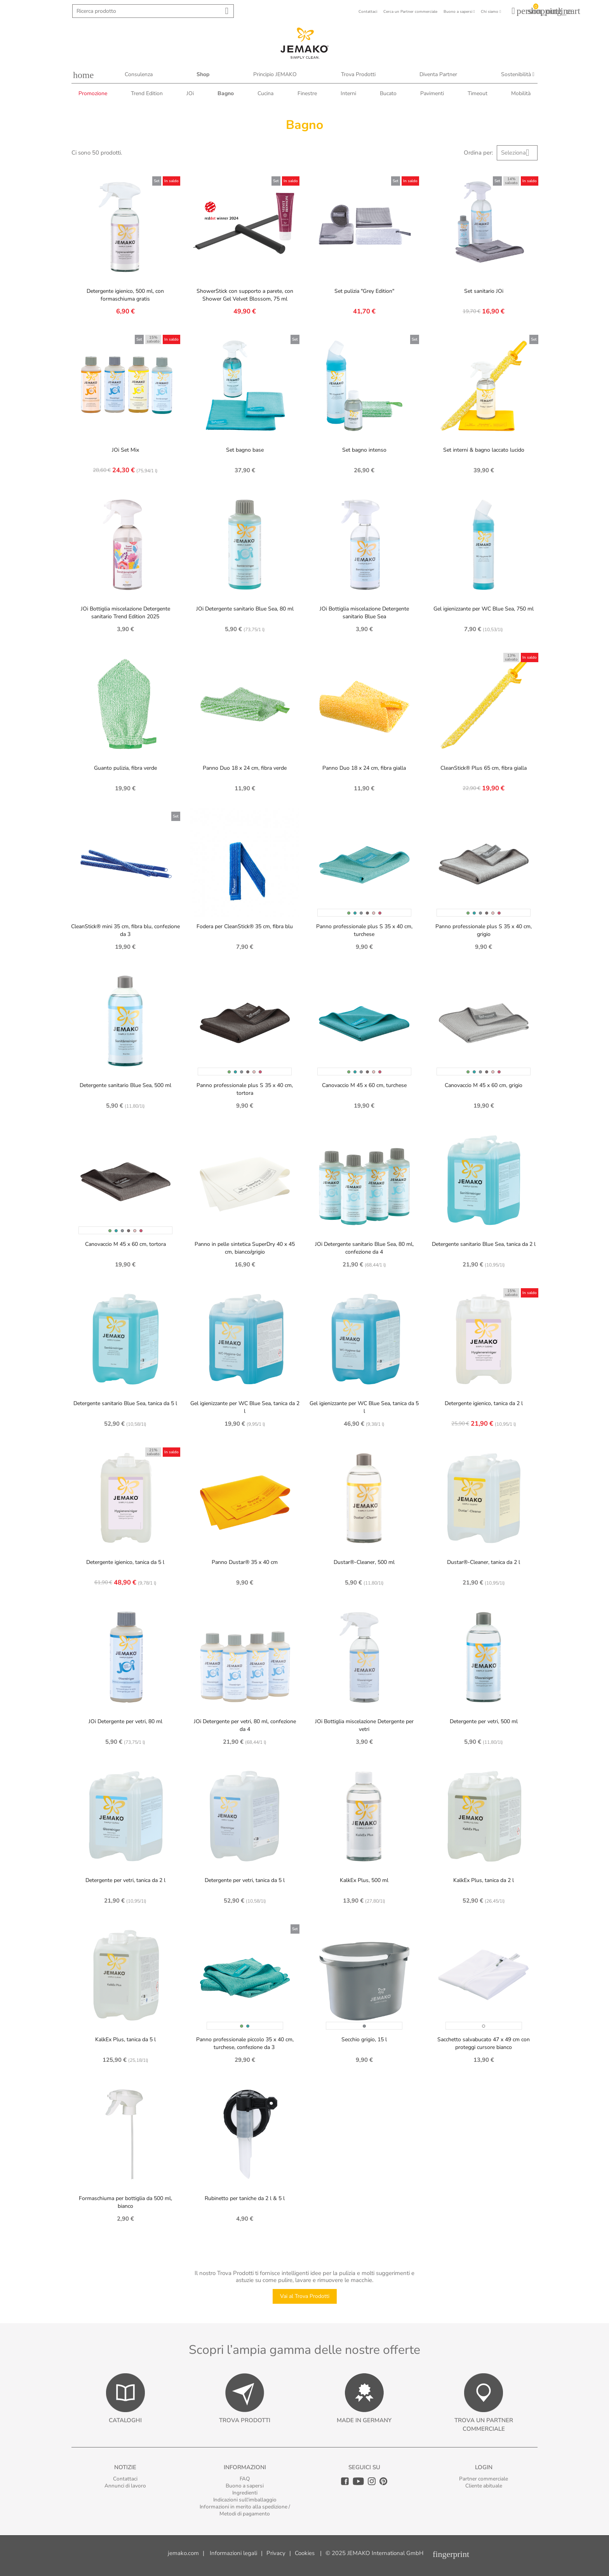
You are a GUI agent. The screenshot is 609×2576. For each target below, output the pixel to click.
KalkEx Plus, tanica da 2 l (483, 1880)
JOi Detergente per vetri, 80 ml (125, 1721)
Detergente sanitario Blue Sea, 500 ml (125, 1085)
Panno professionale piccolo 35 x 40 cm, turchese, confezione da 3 (245, 2043)
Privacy (275, 2553)
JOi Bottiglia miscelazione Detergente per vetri (364, 1725)
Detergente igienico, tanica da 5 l (125, 1562)
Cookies (305, 2553)
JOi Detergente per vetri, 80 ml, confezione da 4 (245, 1725)
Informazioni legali (233, 2553)
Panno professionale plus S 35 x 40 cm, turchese (364, 930)
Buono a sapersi (245, 2485)
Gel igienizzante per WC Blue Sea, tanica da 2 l (244, 1407)
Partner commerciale (483, 2478)
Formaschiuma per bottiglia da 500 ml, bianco (125, 2202)
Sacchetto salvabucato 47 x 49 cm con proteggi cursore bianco (483, 2043)
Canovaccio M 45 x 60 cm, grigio (483, 1085)
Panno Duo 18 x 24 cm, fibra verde (245, 768)
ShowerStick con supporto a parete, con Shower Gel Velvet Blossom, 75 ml (245, 295)
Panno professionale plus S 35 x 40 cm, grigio (483, 930)
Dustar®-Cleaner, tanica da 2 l (483, 1562)
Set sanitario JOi (483, 291)
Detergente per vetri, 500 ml (484, 1721)
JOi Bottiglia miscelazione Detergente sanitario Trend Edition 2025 (125, 612)
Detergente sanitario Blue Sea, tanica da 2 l (484, 1244)
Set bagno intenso (364, 450)
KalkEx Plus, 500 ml (364, 1880)
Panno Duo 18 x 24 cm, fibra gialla (364, 768)
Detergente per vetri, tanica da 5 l (245, 1880)
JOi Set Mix (125, 450)
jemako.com (183, 2553)
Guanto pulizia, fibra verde (125, 768)
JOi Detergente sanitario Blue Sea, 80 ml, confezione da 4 (364, 1248)
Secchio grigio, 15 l (364, 2039)
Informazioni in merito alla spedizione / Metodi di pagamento (245, 2510)
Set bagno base (245, 450)
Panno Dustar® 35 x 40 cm (245, 1562)
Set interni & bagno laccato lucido (483, 450)
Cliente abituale (483, 2485)
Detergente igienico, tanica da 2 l (484, 1403)
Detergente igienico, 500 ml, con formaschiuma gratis (125, 295)
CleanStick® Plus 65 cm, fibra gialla (483, 768)
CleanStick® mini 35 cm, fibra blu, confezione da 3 (125, 930)
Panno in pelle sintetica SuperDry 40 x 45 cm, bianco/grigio (245, 1248)
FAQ (245, 2478)
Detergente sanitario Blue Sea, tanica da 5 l (125, 1403)
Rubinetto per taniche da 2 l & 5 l (245, 2198)
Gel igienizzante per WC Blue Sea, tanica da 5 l (364, 1407)
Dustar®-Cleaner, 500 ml (364, 1562)
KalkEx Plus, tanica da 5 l (125, 2039)
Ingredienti (245, 2492)
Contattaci (125, 2478)
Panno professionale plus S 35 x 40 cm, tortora (245, 1089)
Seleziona (518, 153)
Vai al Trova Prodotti (304, 2296)
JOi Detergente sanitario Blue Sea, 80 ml (245, 608)
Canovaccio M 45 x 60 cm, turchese (364, 1085)
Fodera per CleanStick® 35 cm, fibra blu (245, 926)
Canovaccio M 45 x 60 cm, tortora (125, 1244)
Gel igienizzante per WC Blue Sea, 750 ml (483, 608)
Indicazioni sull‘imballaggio (245, 2499)
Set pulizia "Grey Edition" (364, 291)
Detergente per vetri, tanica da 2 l (125, 1880)
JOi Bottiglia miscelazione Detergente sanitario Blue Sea (364, 612)
